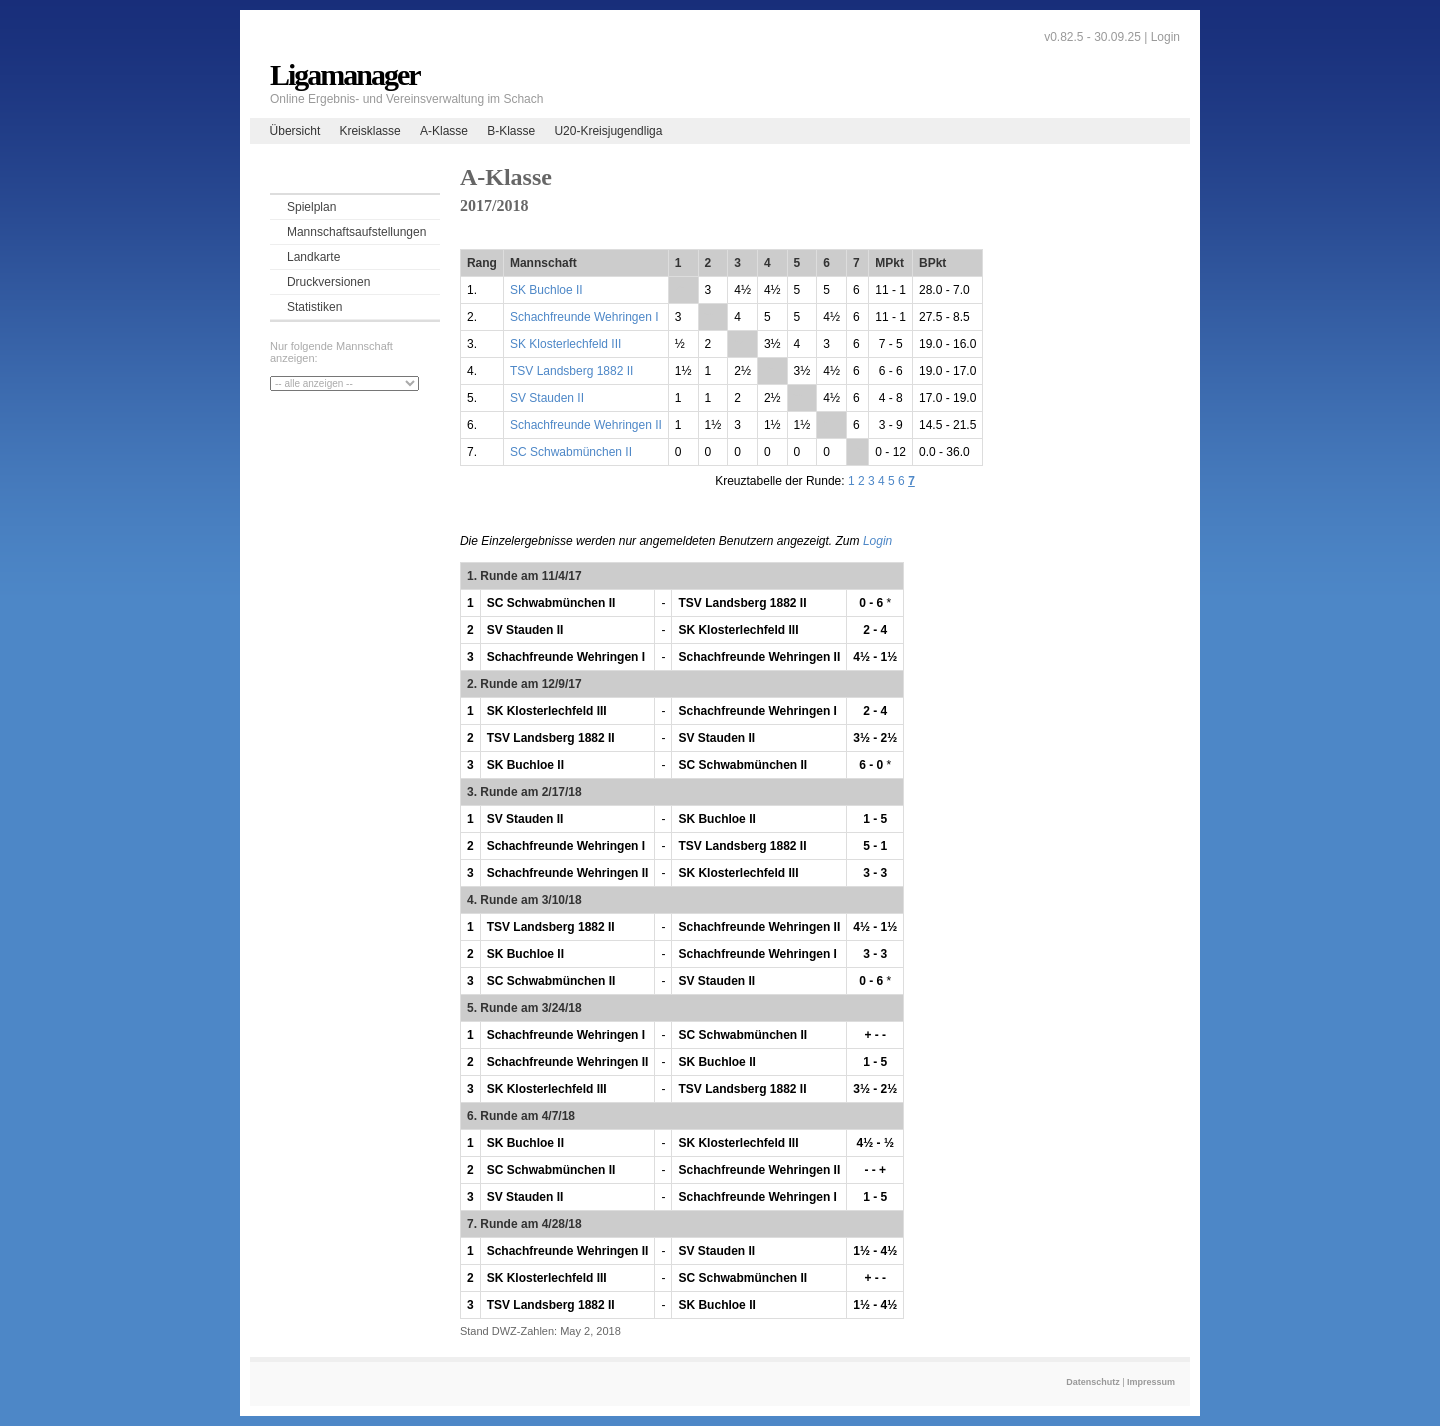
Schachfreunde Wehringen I (584, 317)
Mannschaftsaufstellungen (356, 232)
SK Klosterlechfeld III (565, 344)
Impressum (1151, 1382)
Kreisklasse (369, 131)
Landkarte (313, 257)
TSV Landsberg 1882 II (571, 371)
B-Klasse (511, 131)
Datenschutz (1093, 1382)
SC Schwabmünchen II (571, 452)
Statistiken (314, 307)
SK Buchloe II (546, 290)
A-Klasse (444, 131)
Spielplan (311, 207)
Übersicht (295, 131)
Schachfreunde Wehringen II (586, 425)
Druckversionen (328, 282)
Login (1165, 37)
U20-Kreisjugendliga (608, 131)
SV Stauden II (547, 398)
